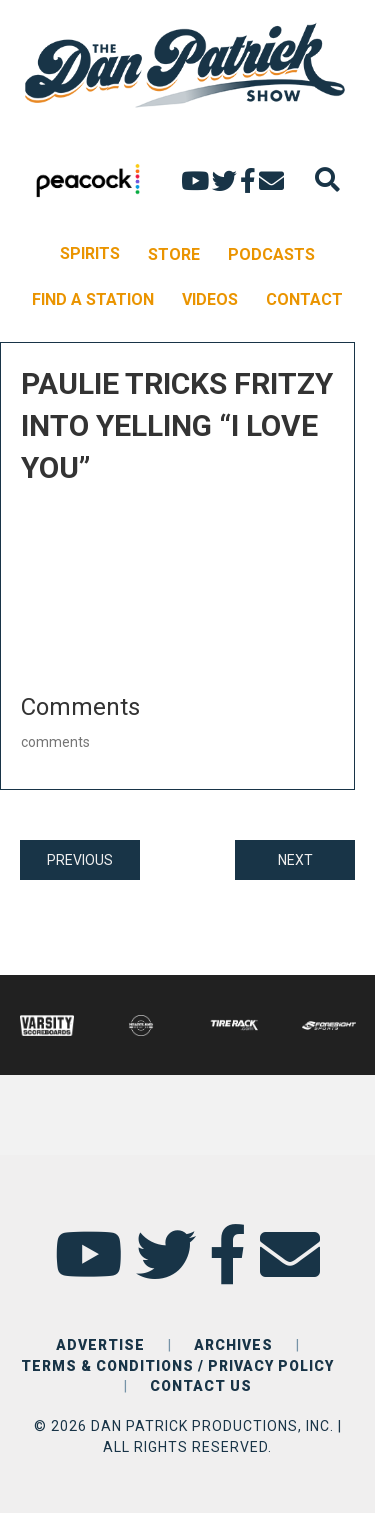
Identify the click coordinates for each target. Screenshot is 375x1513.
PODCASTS (271, 254)
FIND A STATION (93, 299)
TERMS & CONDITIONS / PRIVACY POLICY (177, 1366)
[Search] (327, 179)
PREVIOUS (80, 860)
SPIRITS (90, 253)
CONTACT (304, 299)
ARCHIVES (233, 1345)
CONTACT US (201, 1386)
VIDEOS (210, 299)
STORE (174, 254)
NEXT (295, 860)
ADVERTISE (100, 1345)
